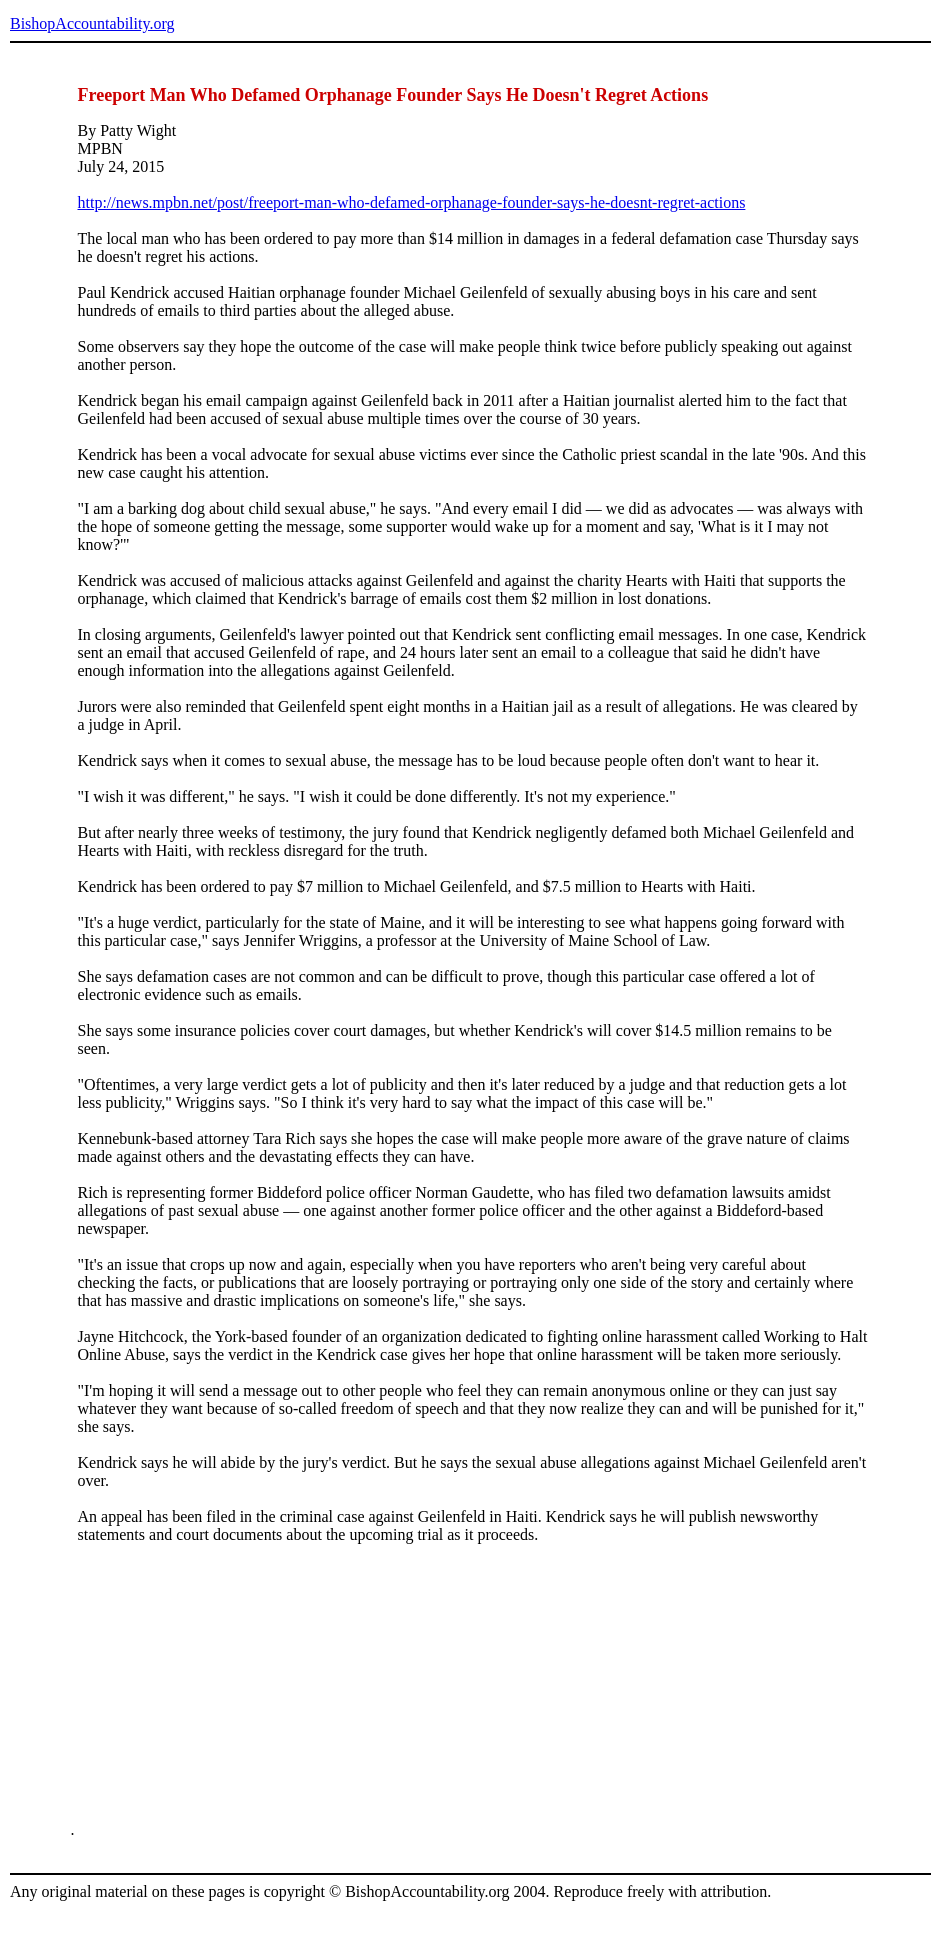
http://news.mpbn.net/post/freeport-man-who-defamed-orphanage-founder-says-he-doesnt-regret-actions (412, 202)
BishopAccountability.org (92, 23)
